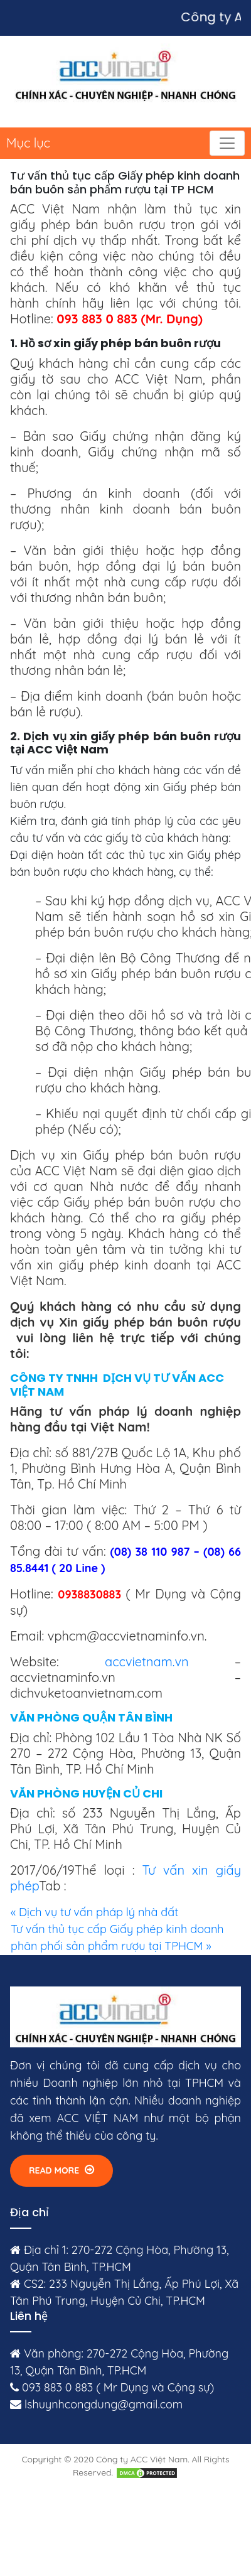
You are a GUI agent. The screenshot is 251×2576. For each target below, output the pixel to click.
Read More (61, 2170)
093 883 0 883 (57, 2387)
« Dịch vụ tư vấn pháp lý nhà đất (94, 1912)
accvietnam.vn (146, 1661)
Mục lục (28, 143)
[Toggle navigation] (227, 143)
